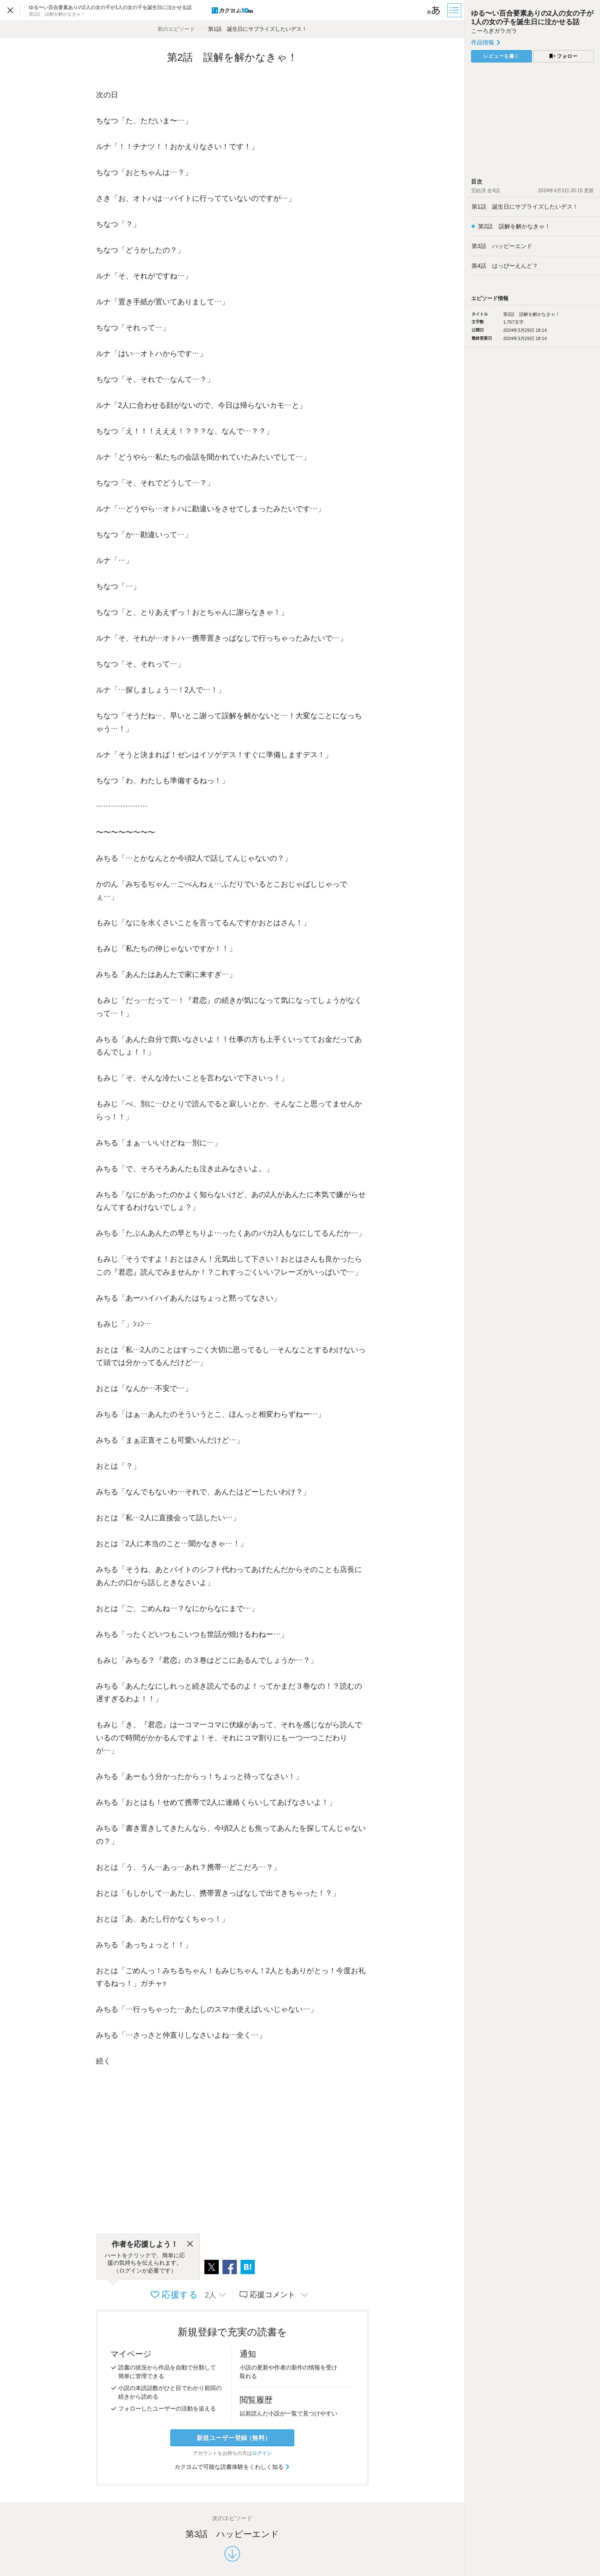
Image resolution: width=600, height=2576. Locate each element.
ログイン (262, 2453)
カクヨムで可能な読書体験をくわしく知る (232, 2466)
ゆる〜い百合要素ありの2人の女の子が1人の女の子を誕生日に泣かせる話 (532, 17)
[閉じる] (190, 2244)
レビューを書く (501, 56)
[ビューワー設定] (434, 10)
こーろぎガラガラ (494, 31)
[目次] (455, 10)
